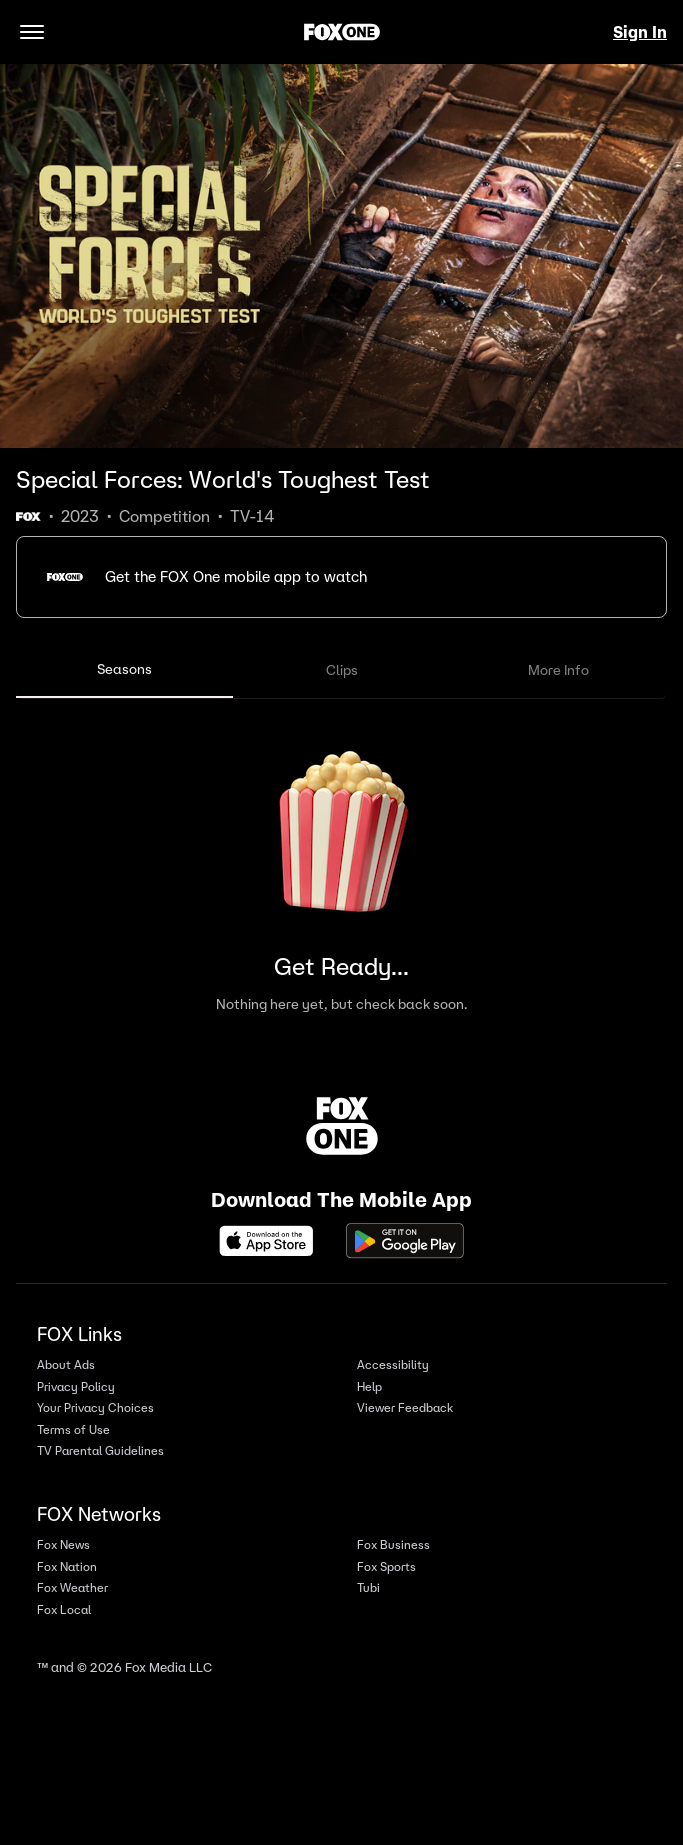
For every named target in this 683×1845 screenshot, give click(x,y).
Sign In (640, 32)
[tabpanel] (341, 868)
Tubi (368, 1587)
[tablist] (341, 670)
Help (369, 1386)
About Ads (66, 1364)
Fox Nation (67, 1566)
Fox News (63, 1544)
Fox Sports (386, 1566)
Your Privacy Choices (95, 1407)
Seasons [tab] (124, 669)
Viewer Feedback (405, 1407)
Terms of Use (73, 1429)
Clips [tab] (342, 670)
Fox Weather (72, 1587)
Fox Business (393, 1544)
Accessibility (393, 1364)
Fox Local (64, 1609)
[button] (341, 577)
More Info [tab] (558, 670)
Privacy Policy (76, 1386)
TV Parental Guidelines (100, 1450)
